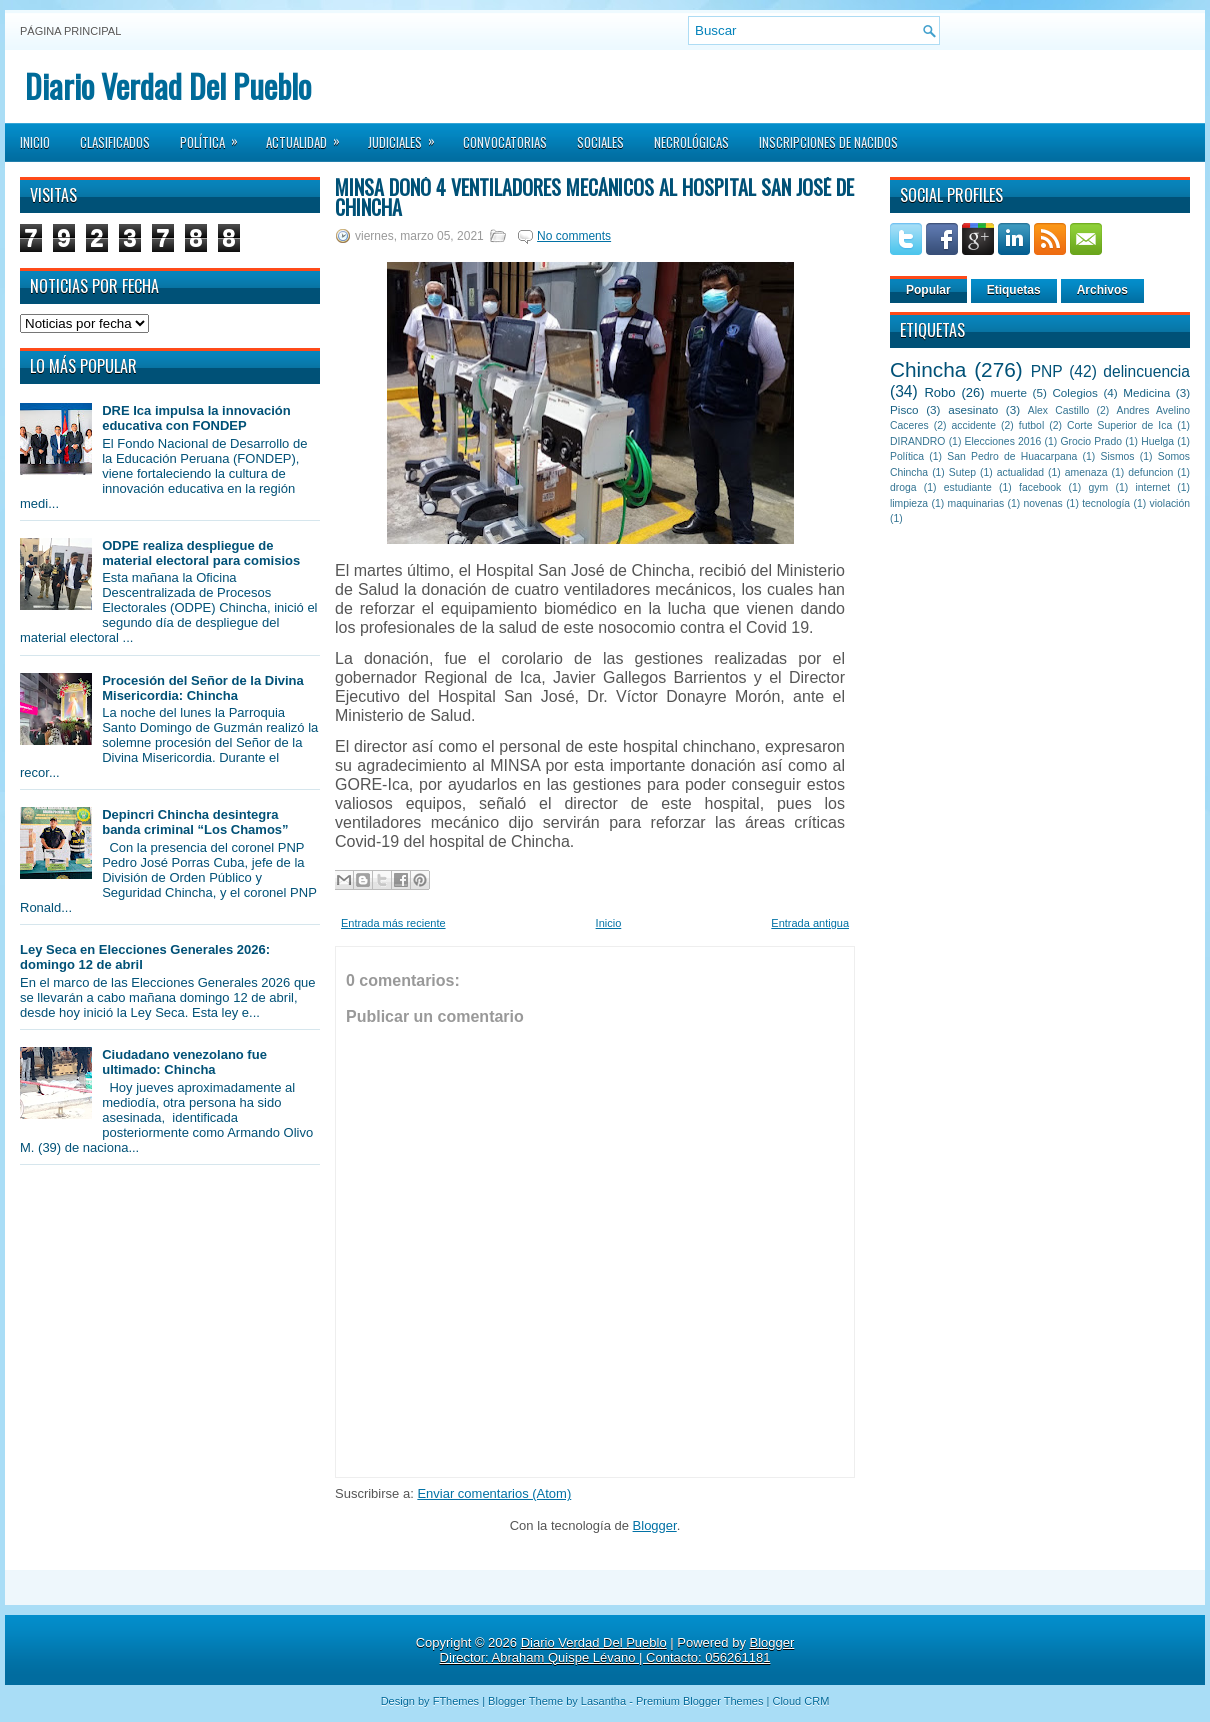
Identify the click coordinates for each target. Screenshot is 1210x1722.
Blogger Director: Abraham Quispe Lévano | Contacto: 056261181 (617, 1650)
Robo (939, 392)
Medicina (1146, 392)
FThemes (456, 1701)
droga (903, 487)
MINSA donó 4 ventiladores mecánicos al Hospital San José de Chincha (594, 197)
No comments (574, 236)
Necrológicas (691, 142)
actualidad (1020, 472)
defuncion (1150, 472)
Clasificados (115, 142)
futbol (1031, 425)
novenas (1043, 503)
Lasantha (603, 1701)
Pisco (904, 409)
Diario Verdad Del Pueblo (168, 85)
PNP (1047, 371)
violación (1170, 503)
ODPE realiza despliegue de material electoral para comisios (201, 553)
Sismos (1117, 456)
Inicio (35, 142)
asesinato (973, 409)
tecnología (1106, 503)
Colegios (1074, 392)
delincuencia (1146, 371)
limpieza (909, 503)
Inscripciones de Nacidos (828, 142)
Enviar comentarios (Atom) (494, 1493)
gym (1099, 487)
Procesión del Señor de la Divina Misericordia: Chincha (203, 688)
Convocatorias (505, 142)
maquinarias (976, 503)
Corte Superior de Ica (1119, 425)
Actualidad (309, 136)
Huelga (1157, 441)
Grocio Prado (1091, 441)
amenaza (1086, 472)
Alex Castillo (1059, 410)
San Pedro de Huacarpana (1012, 456)
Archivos (1102, 290)
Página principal (70, 31)
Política (215, 136)
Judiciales (408, 136)
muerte (1009, 392)
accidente (974, 425)
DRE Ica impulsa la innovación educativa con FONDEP (196, 418)
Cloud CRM (800, 1701)
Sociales (600, 142)
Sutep (962, 472)
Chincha (928, 369)
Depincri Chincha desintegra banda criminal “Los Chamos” (195, 822)
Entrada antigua (810, 923)
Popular (928, 290)
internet (1152, 487)
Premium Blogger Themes (700, 1701)
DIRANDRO (917, 441)
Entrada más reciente (393, 923)
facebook (1040, 487)
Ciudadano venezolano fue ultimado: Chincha (184, 1062)
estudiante (968, 487)
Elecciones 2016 (1003, 441)
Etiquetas (1014, 290)
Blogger (655, 1525)
